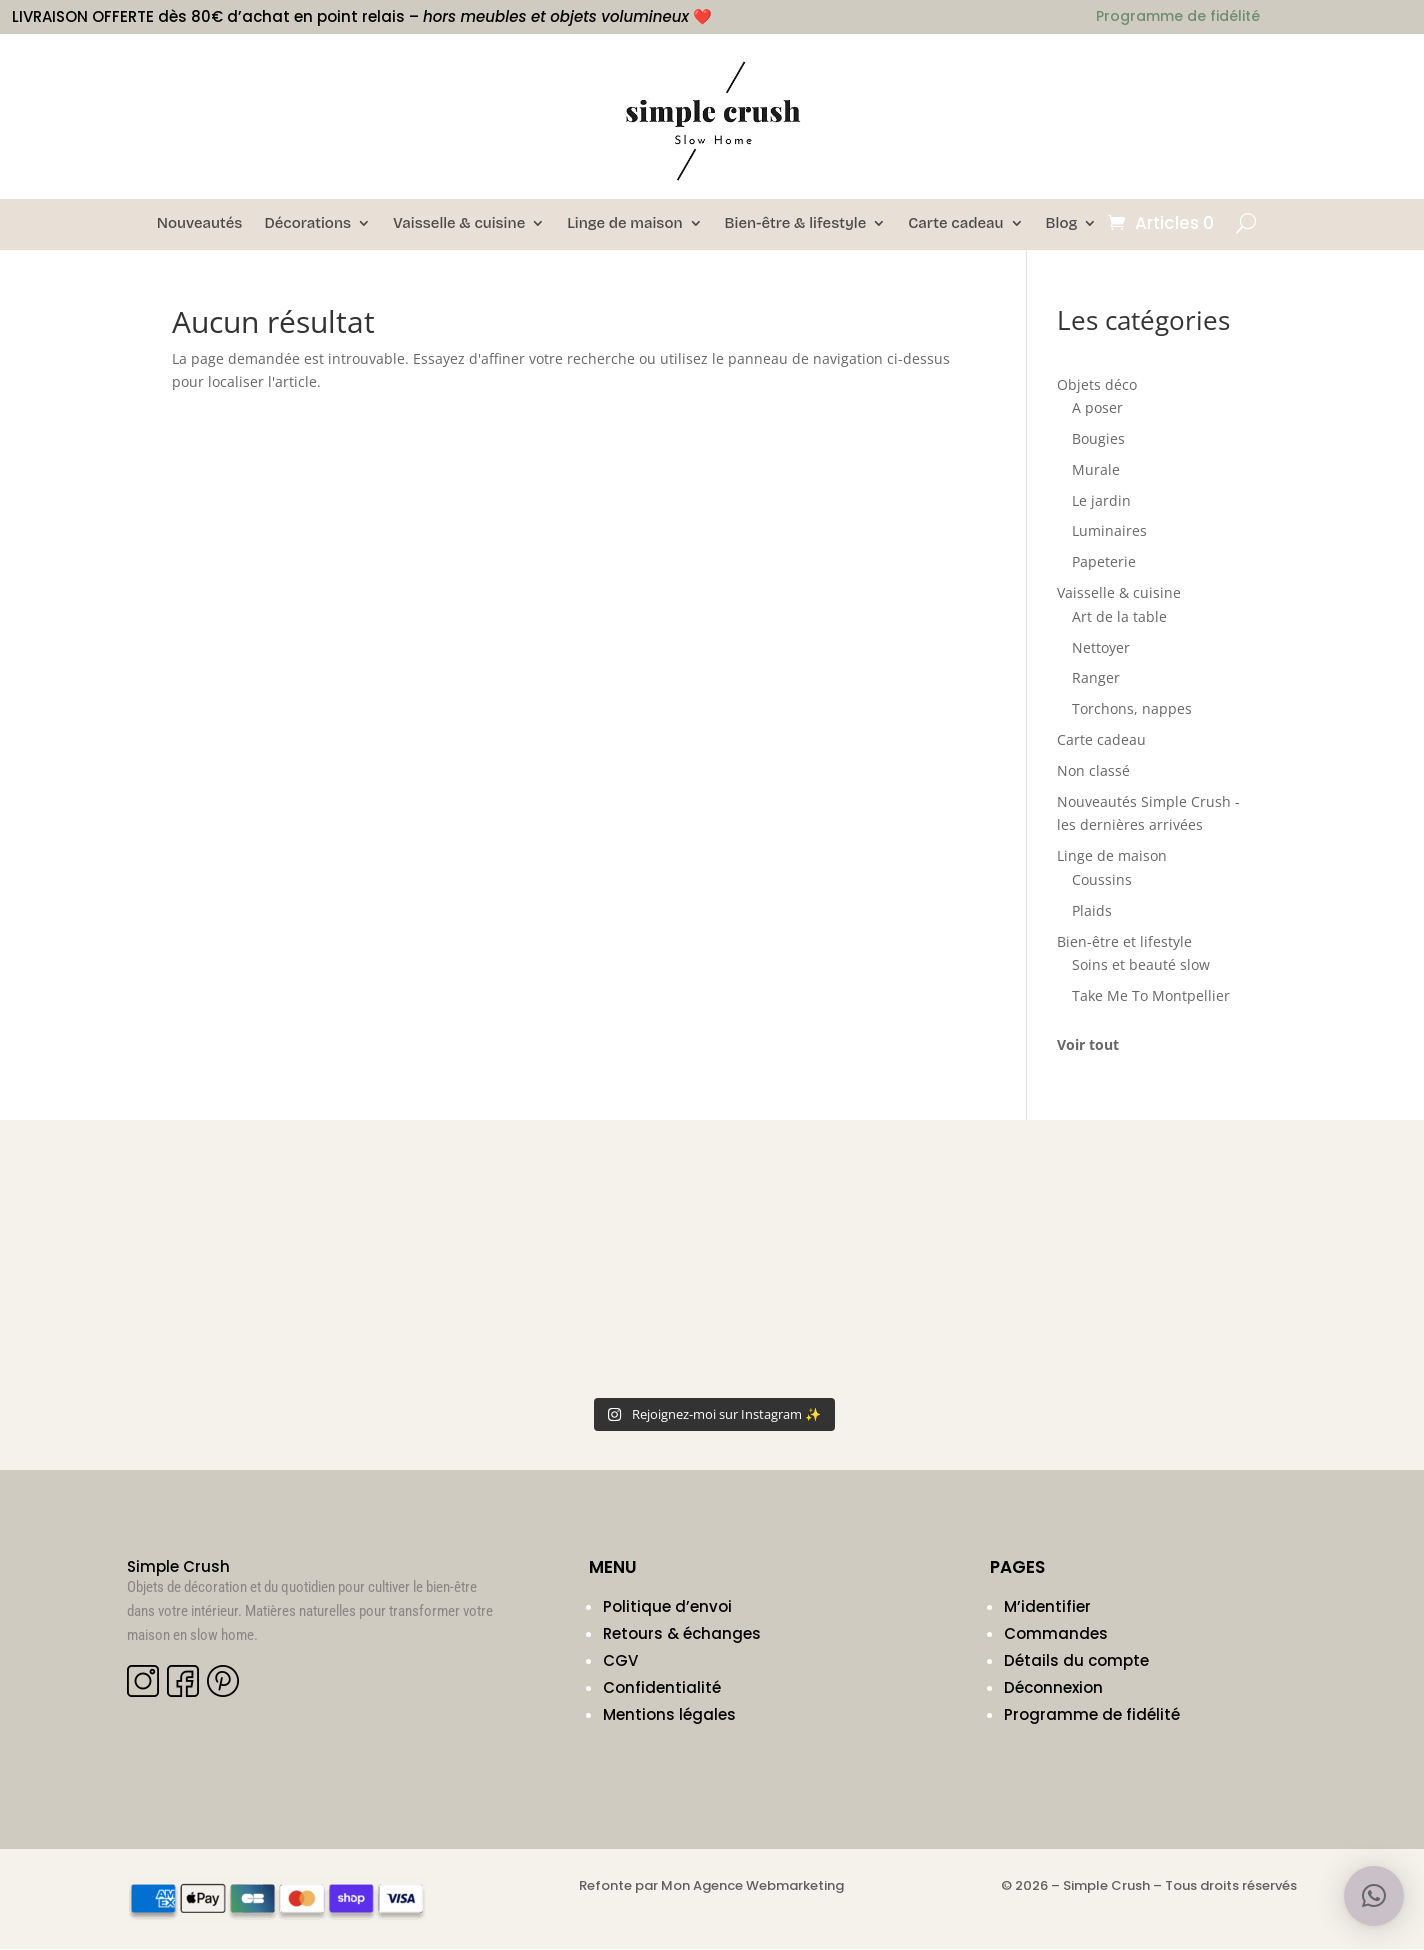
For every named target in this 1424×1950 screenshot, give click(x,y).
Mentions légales (669, 1715)
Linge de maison (624, 224)
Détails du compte (1076, 1661)
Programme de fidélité (1092, 1715)
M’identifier (1047, 1607)
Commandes (1056, 1634)
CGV (620, 1661)
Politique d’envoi (667, 1607)
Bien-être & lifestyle (796, 224)
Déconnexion (1053, 1688)
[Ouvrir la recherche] (1246, 223)
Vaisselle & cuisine (459, 224)
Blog (1062, 224)
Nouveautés (200, 224)
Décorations (307, 224)
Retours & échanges (682, 1634)
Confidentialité (662, 1688)
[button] (1374, 1896)
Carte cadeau (955, 224)
